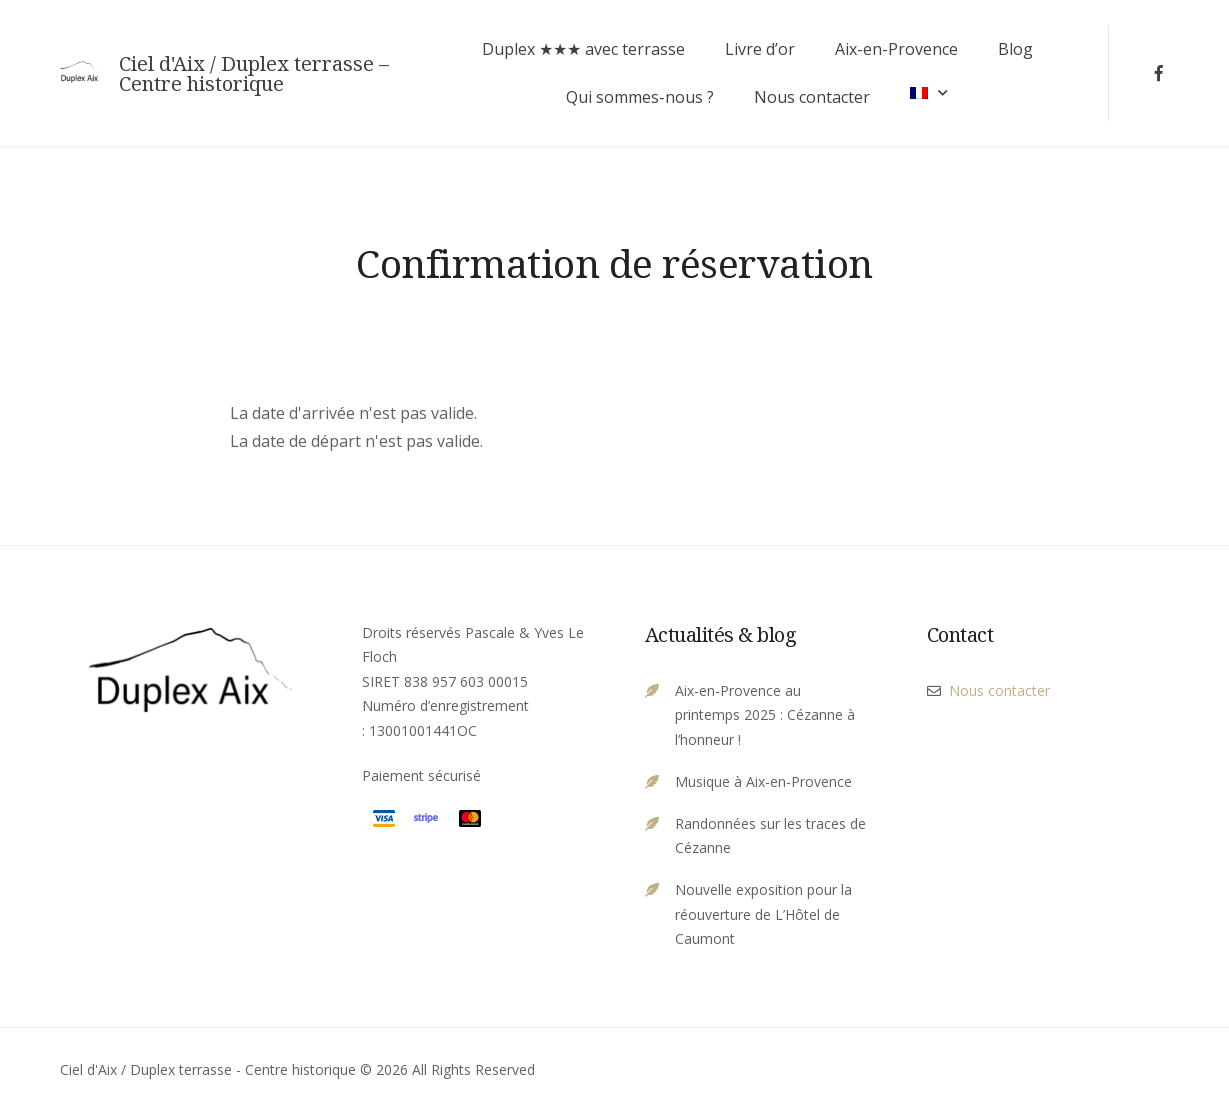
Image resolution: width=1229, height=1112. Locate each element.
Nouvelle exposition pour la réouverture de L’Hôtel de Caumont (763, 914)
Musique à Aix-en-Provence (763, 781)
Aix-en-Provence (896, 49)
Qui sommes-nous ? (640, 97)
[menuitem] (929, 92)
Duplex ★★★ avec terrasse (583, 49)
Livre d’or (760, 49)
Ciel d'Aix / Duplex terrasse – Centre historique (254, 74)
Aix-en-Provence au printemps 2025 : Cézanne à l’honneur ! (765, 715)
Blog (1015, 49)
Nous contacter (812, 97)
